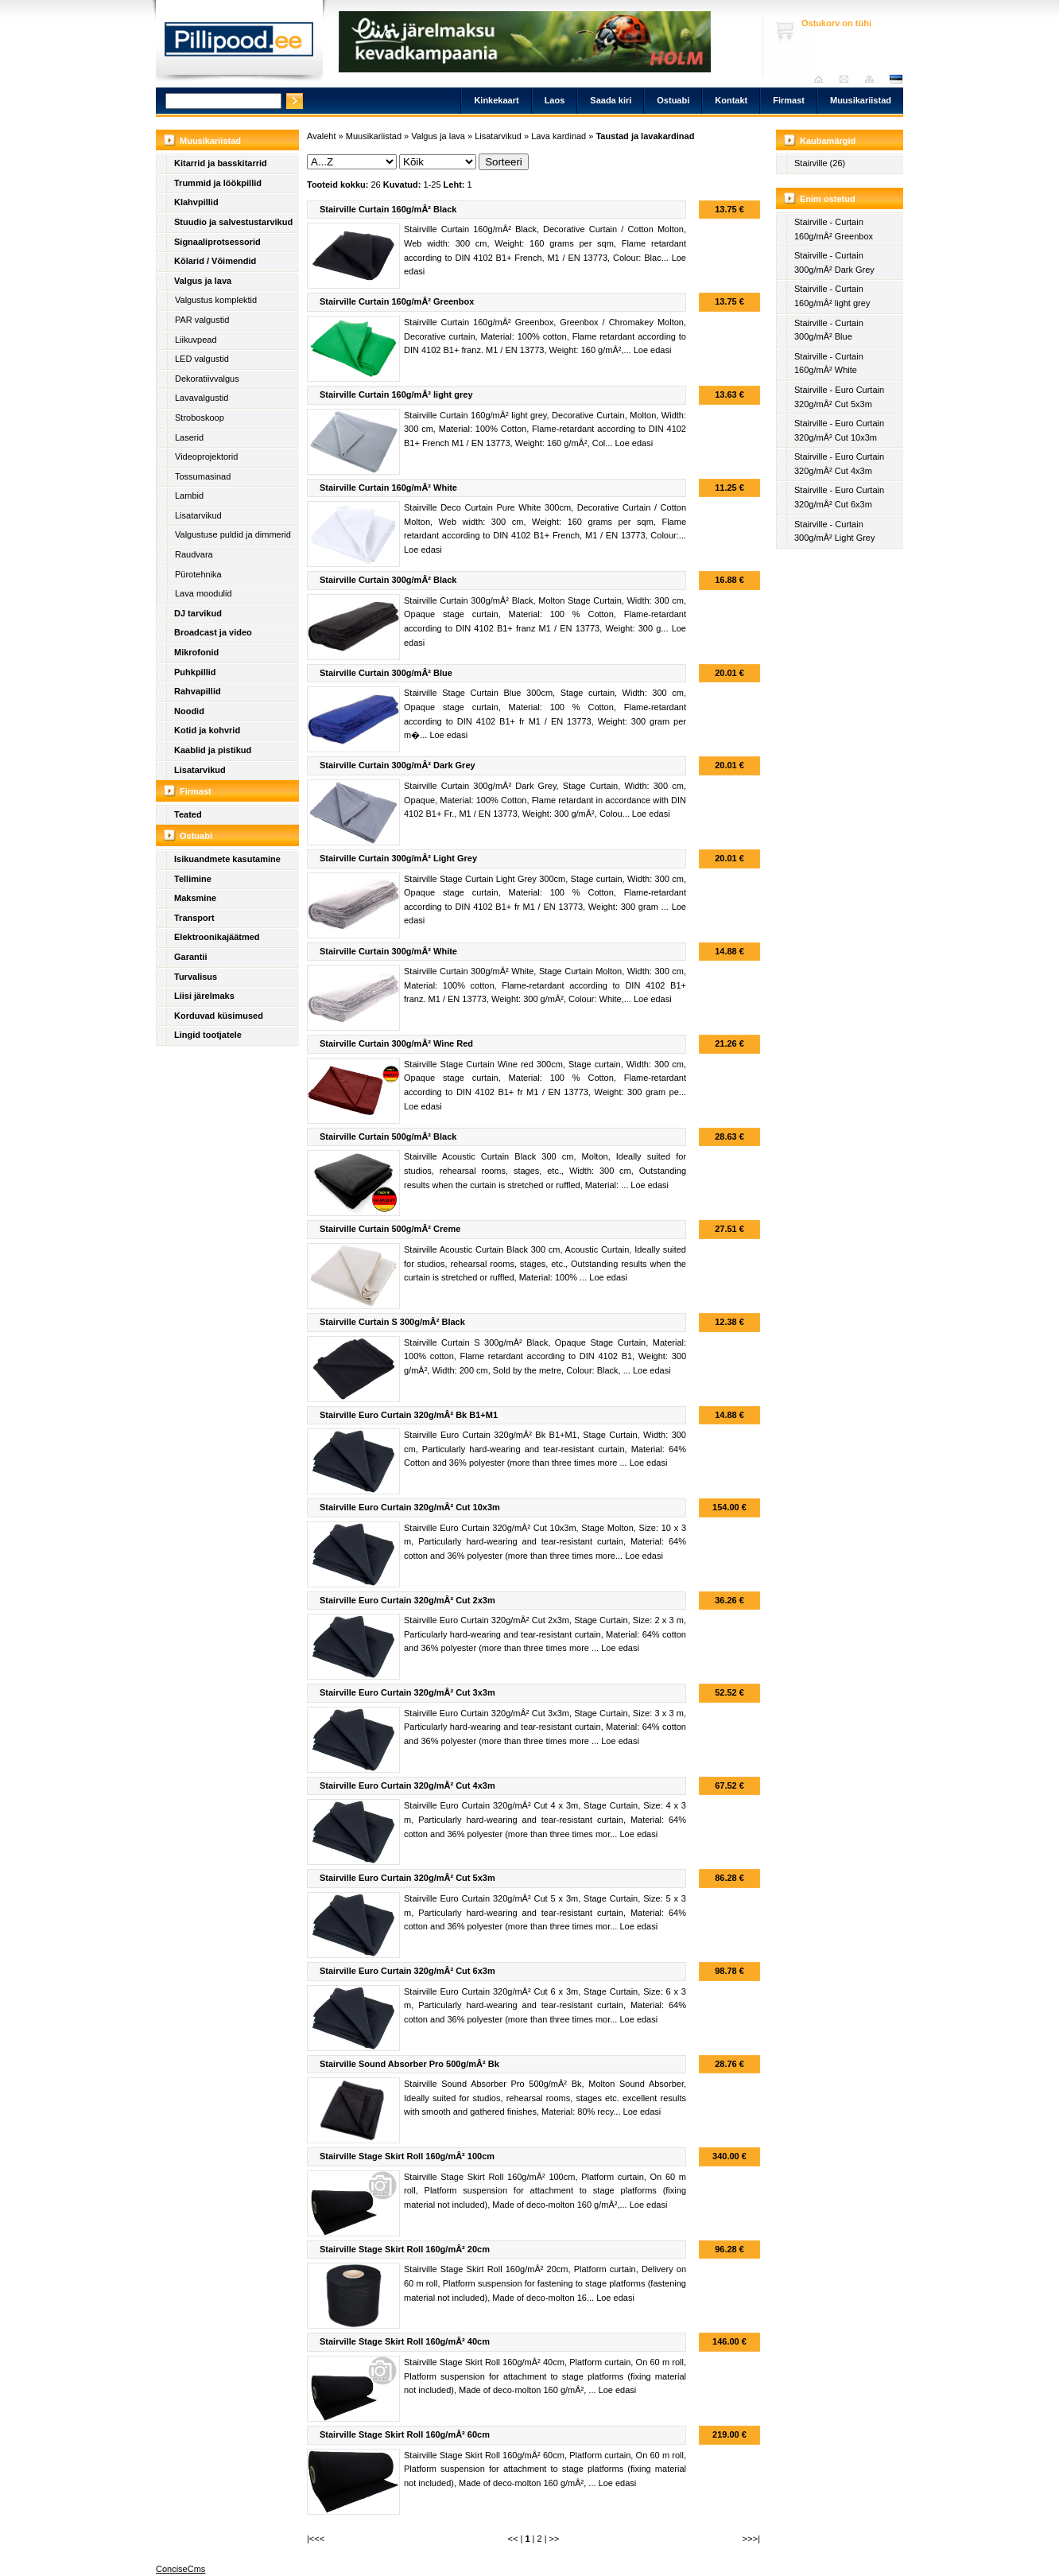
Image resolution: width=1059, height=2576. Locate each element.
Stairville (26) (819, 163)
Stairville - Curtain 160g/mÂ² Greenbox (833, 229)
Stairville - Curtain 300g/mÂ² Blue (828, 330)
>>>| (751, 2538)
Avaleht (822, 79)
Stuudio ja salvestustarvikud (233, 222)
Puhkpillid (195, 672)
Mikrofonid (196, 652)
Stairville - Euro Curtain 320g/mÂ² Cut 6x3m (839, 497)
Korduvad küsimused (218, 1015)
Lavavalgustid (201, 397)
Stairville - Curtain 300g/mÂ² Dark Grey (834, 262)
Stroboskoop (199, 417)
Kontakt (731, 100)
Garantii (191, 957)
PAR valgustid (202, 319)
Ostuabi (673, 100)
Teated (188, 814)
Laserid (189, 437)
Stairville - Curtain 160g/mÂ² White (828, 363)
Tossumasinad (203, 476)
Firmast (789, 100)
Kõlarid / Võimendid (215, 261)
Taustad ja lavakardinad (644, 136)
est (895, 79)
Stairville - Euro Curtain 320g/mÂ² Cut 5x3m (839, 397)
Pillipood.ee (239, 43)
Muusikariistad (860, 100)
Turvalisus (195, 976)
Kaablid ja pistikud (212, 750)
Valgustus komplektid (216, 300)
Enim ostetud (827, 199)
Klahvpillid (196, 202)
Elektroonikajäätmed (217, 937)
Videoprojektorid (206, 456)
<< (513, 2538)
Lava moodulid (203, 593)
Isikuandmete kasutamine (227, 859)
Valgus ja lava (202, 281)
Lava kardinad (558, 136)
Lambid (189, 495)
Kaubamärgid (827, 141)
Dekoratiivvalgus (207, 378)
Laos (555, 100)
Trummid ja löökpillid (218, 183)
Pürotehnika (198, 574)
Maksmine (195, 898)
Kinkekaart (496, 100)
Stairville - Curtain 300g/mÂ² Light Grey (834, 531)
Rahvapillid (197, 691)
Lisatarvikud (198, 515)
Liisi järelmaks (204, 995)
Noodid (189, 711)
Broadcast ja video (213, 632)
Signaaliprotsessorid (217, 242)
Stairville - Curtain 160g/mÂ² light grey (832, 296)
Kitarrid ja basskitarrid (220, 163)
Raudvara (194, 554)
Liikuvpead (196, 339)
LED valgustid (202, 358)
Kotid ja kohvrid (207, 730)
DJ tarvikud (198, 613)
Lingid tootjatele (208, 1034)
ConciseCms (180, 2569)
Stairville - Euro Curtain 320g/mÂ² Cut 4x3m (839, 464)
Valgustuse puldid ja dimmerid (233, 534)
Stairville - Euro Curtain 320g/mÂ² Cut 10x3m (839, 430)
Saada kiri (847, 79)
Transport (194, 918)
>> (554, 2538)
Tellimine (192, 879)
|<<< (315, 2538)
